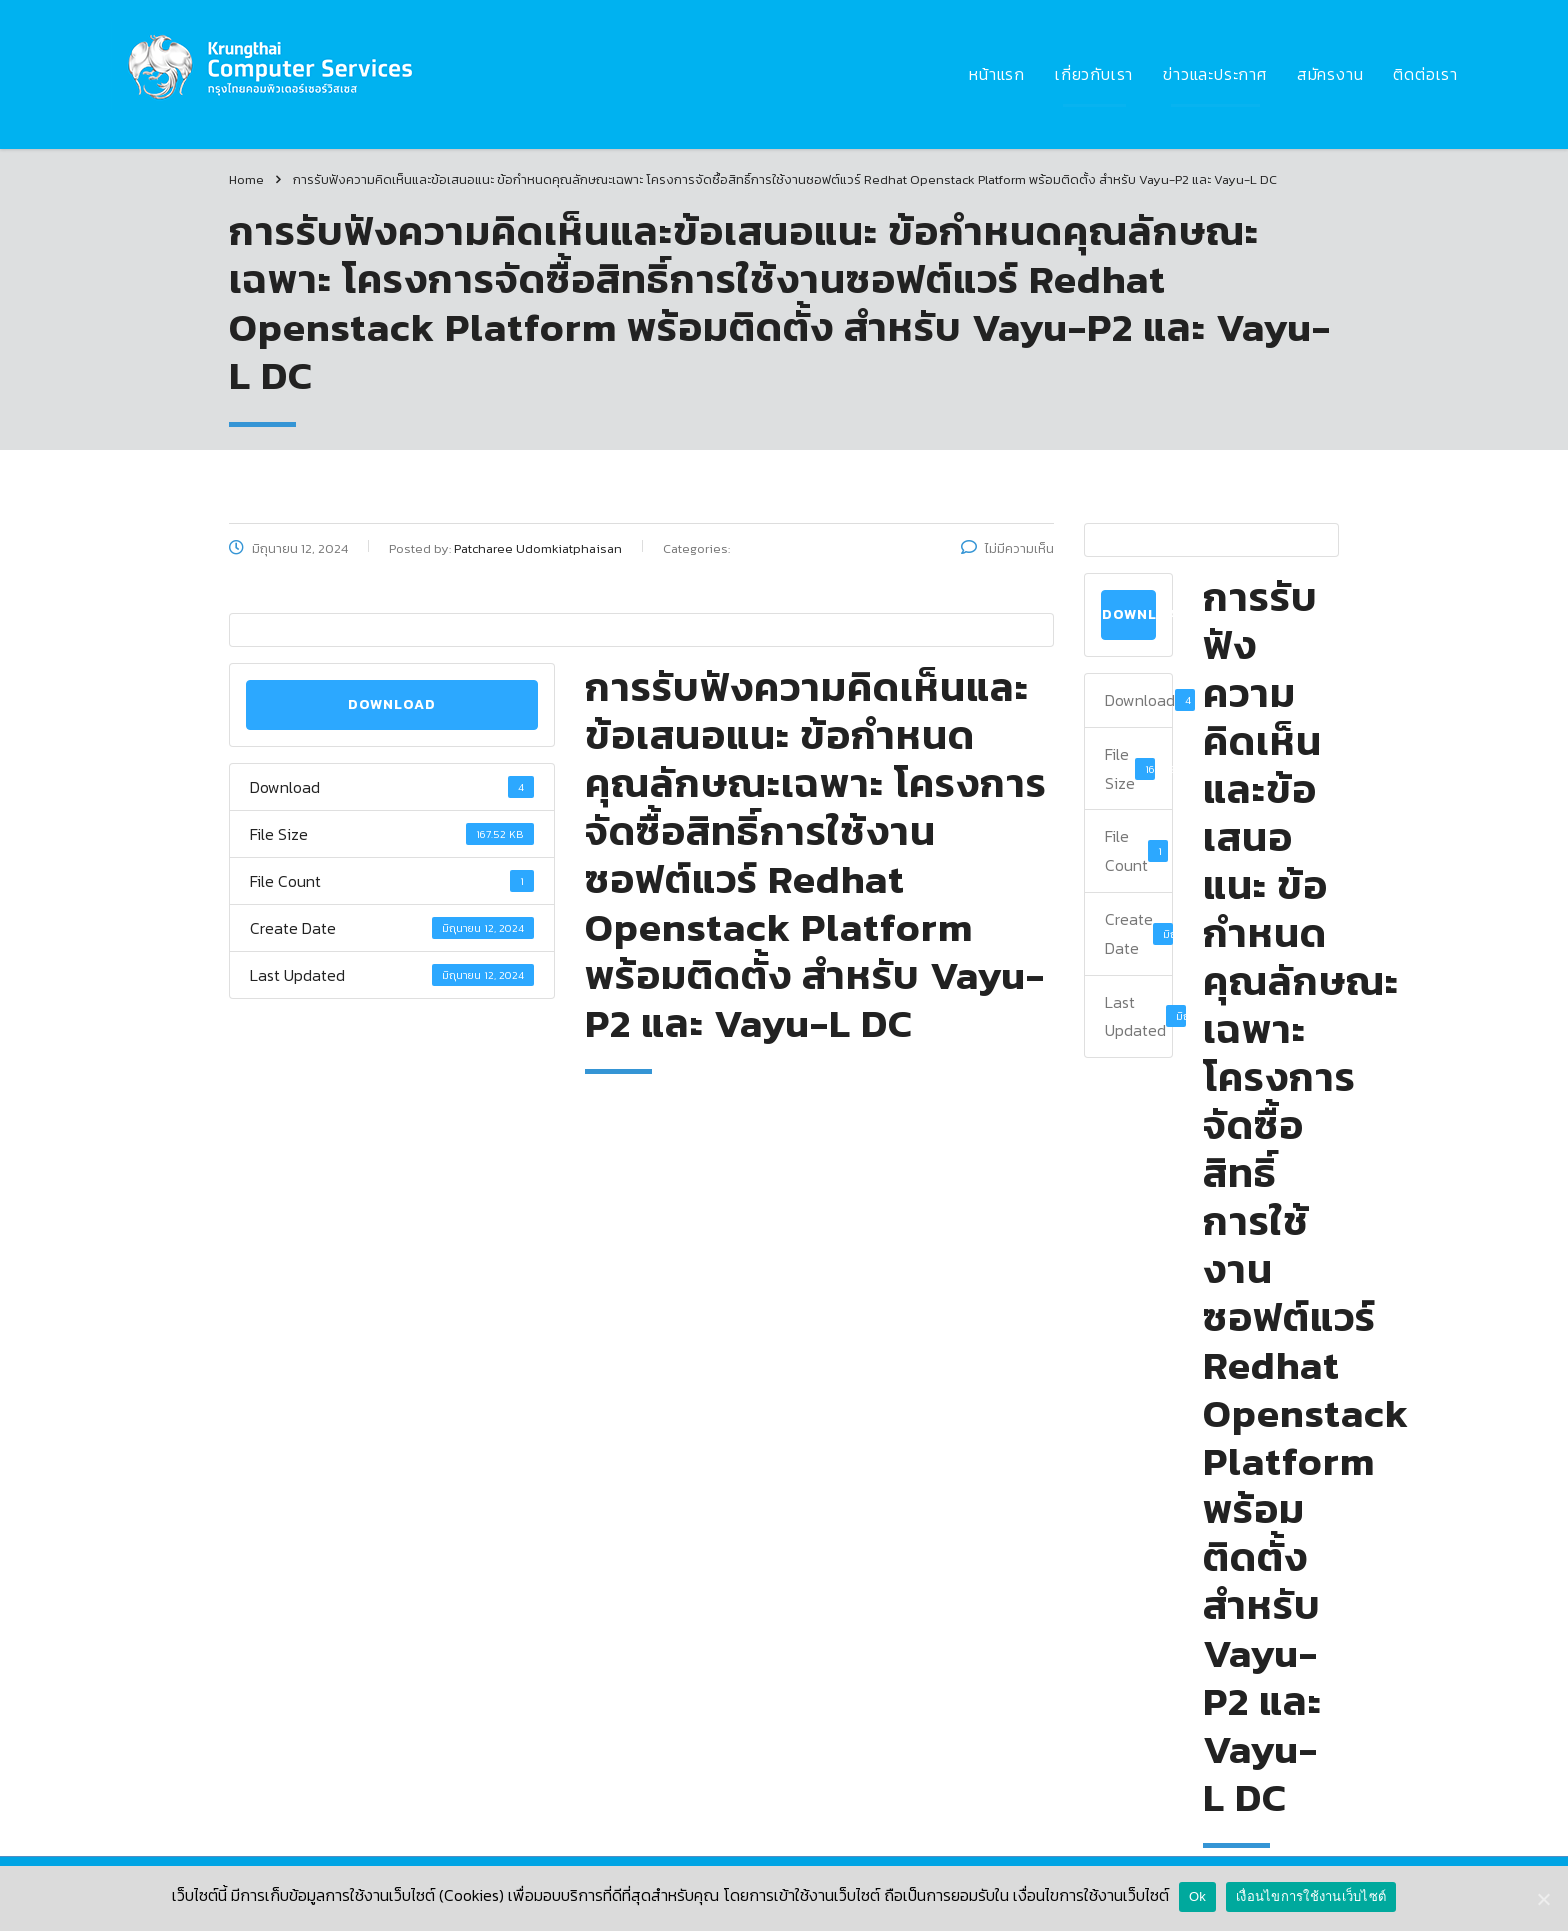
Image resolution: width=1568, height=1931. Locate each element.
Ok (1197, 1896)
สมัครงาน (1330, 74)
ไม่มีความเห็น (1007, 548)
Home (246, 179)
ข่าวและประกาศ (1215, 74)
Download (392, 704)
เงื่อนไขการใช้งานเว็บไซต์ (1311, 1896)
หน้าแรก (997, 74)
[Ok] (1543, 1899)
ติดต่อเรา (1425, 74)
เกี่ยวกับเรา (1094, 74)
